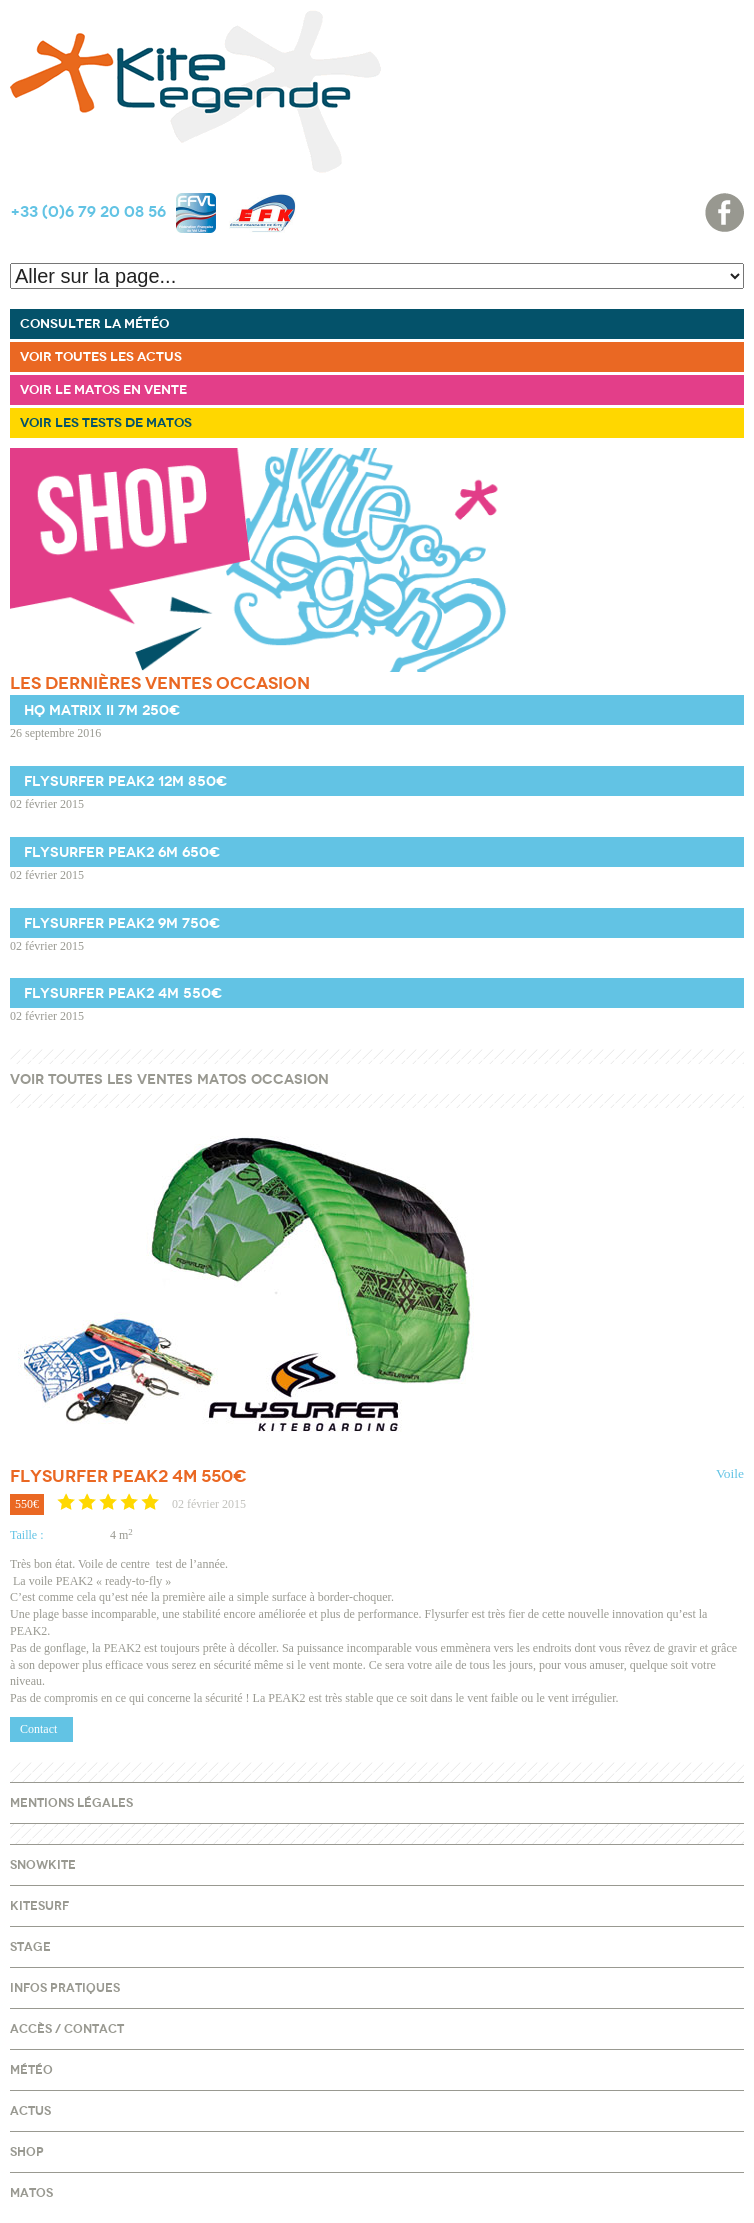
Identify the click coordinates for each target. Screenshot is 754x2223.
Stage (30, 1947)
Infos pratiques (65, 1988)
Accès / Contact (67, 2029)
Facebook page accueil (724, 212)
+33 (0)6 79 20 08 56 (88, 212)
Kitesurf (39, 1906)
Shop (27, 2152)
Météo (31, 2070)
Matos (31, 2193)
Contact (38, 1729)
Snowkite (43, 1865)
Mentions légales (71, 1803)
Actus (30, 2111)
